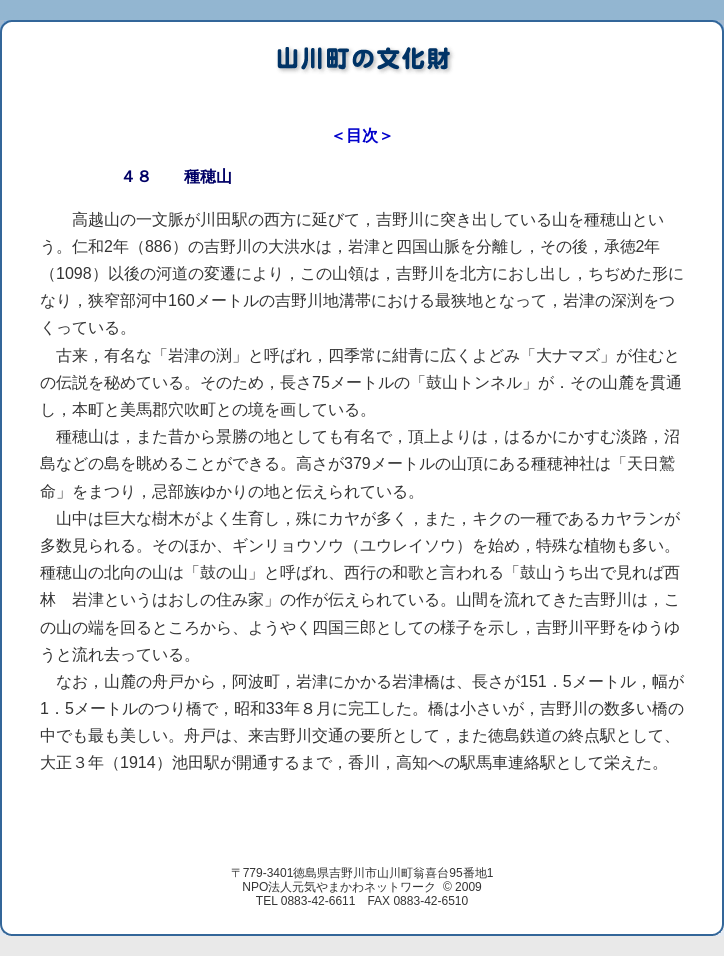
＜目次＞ (362, 135)
